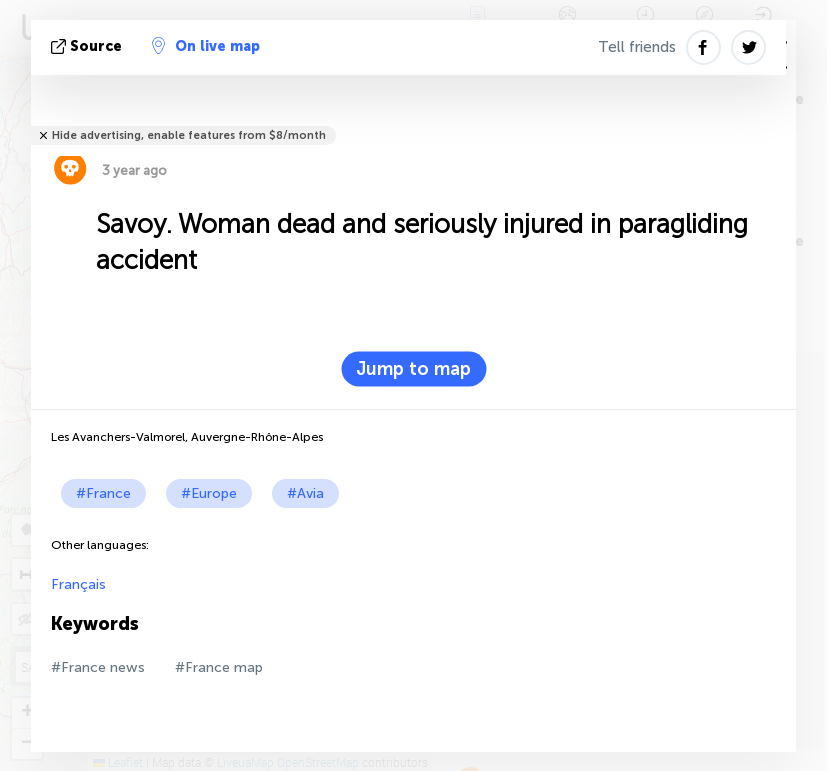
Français (78, 584)
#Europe (209, 493)
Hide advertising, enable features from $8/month (189, 135)
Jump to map (413, 369)
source (88, 46)
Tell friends (637, 47)
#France (103, 493)
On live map (206, 46)
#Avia (305, 493)
